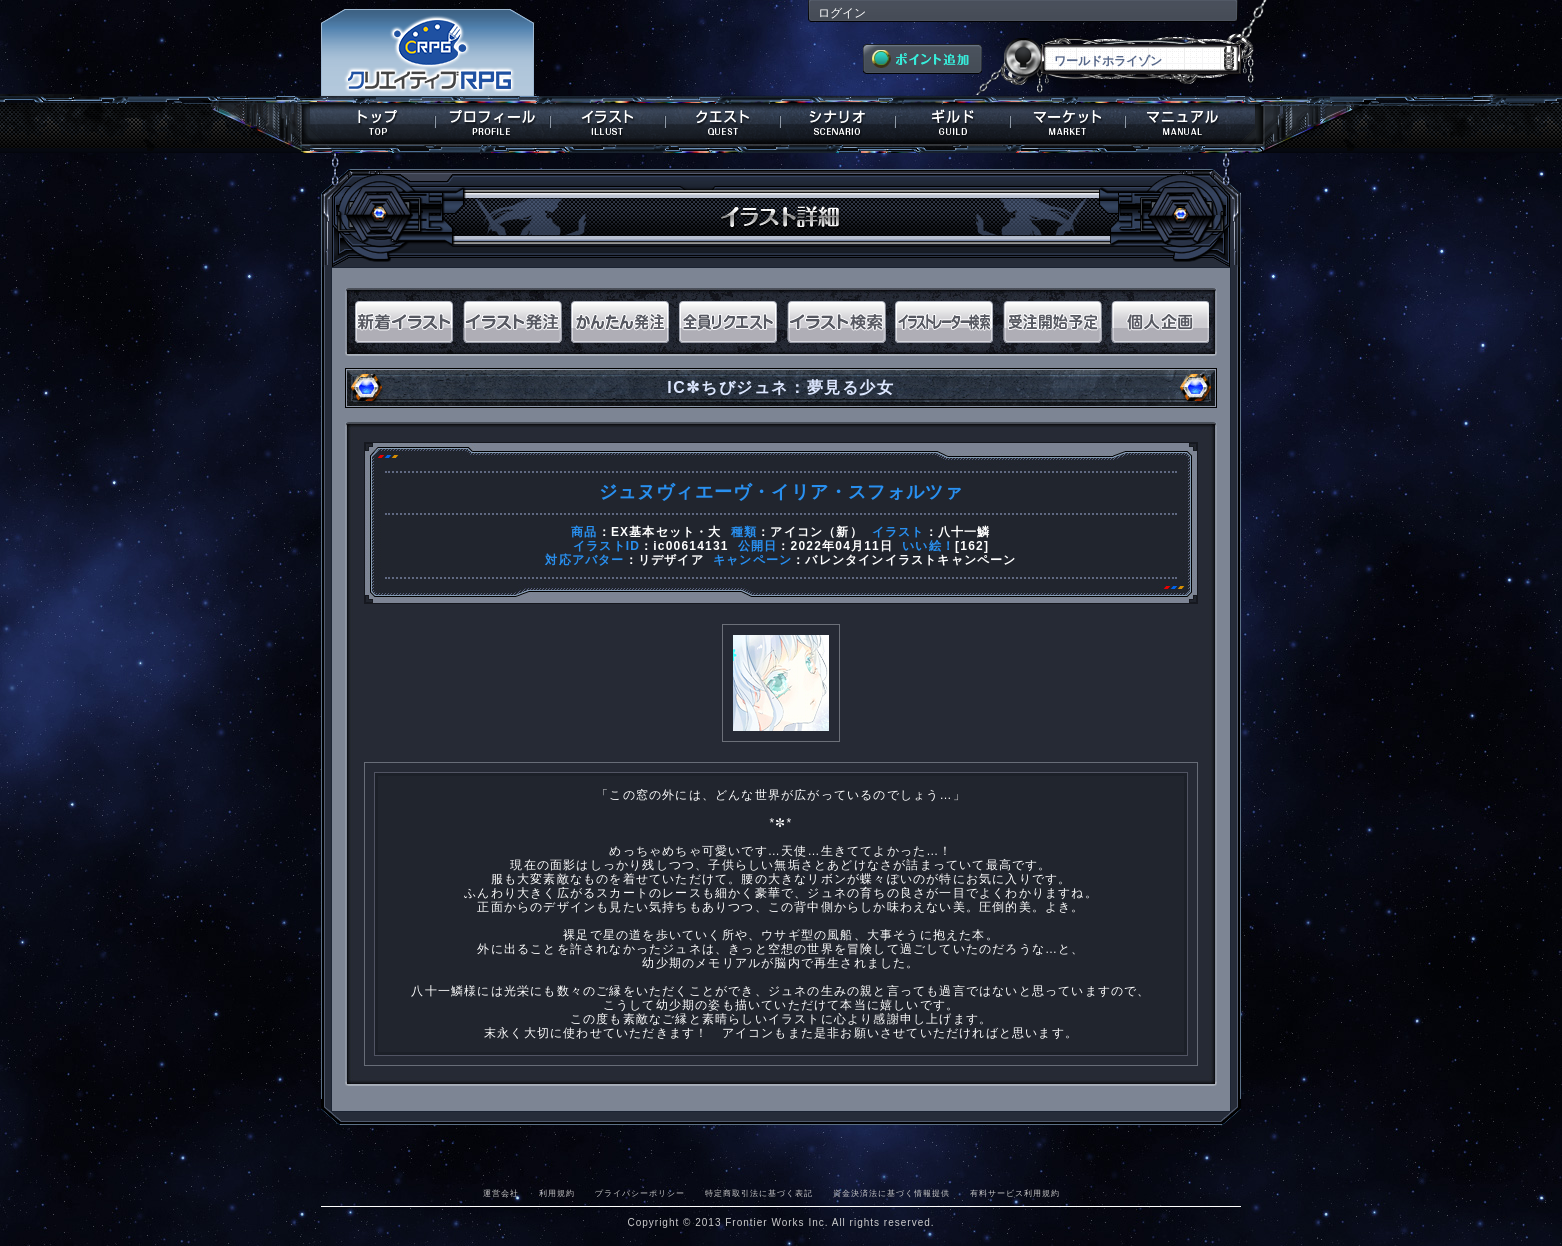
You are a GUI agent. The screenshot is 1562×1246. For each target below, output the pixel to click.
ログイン (842, 13)
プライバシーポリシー (640, 1193)
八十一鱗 (964, 532)
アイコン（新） (816, 532)
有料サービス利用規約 (1015, 1193)
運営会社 (501, 1193)
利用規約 (557, 1193)
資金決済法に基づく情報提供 (891, 1193)
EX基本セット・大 (666, 532)
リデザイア (671, 560)
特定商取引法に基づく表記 (759, 1193)
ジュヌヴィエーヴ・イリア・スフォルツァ (781, 492)
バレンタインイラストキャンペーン (910, 560)
